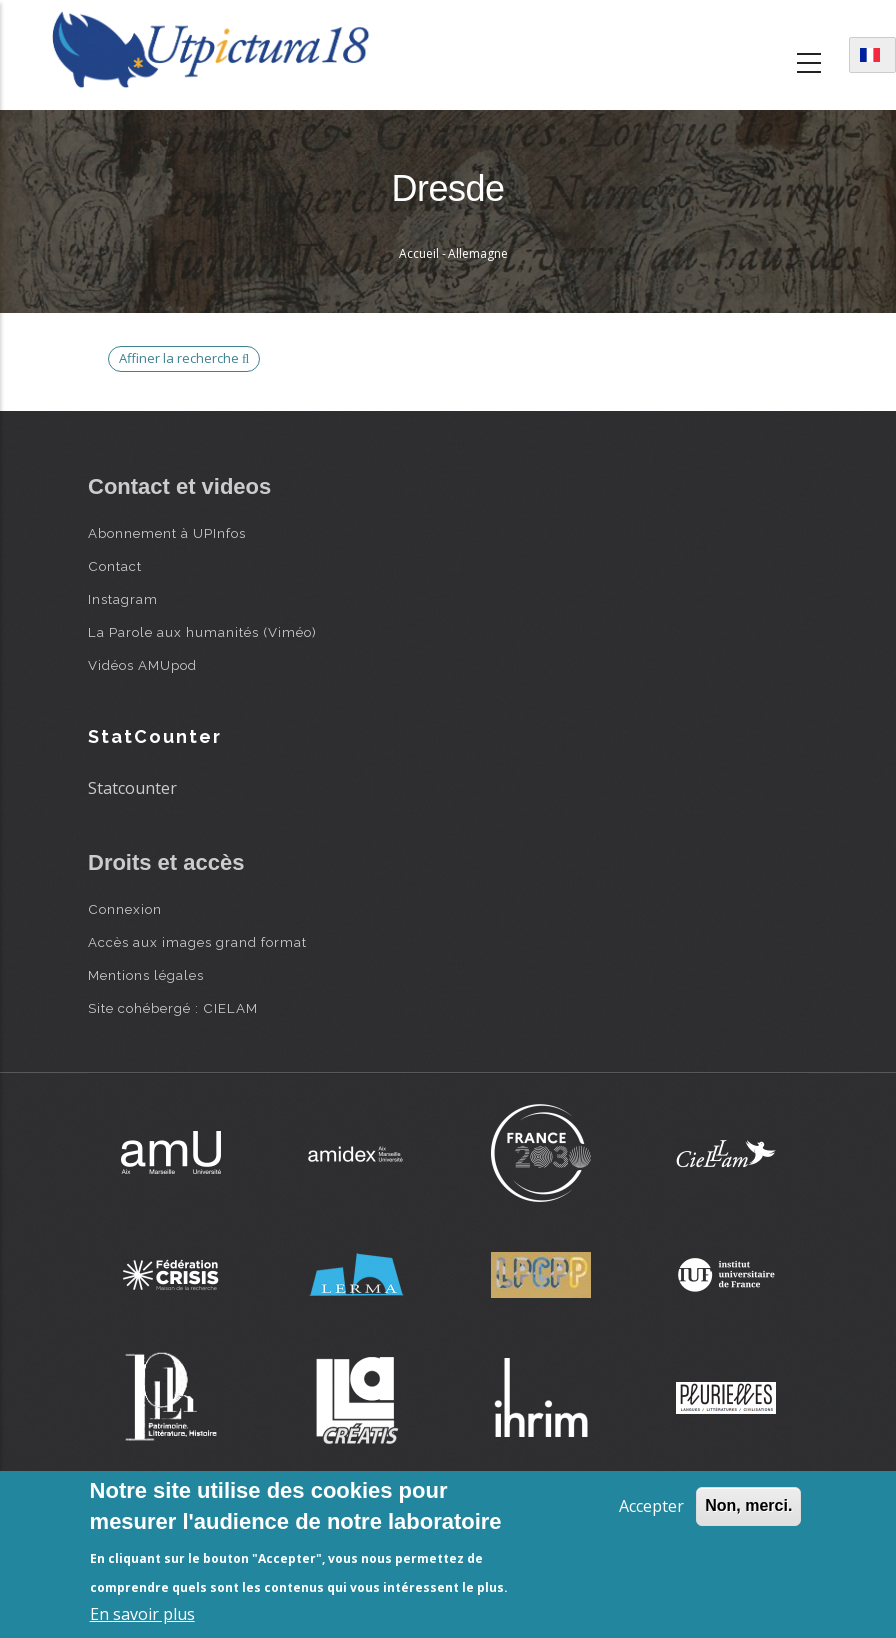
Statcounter (132, 788)
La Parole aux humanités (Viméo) (202, 632)
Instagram (123, 599)
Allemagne (478, 253)
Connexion (125, 909)
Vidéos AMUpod (142, 665)
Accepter (651, 1506)
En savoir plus (142, 1614)
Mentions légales (146, 975)
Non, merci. (748, 1505)
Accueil (419, 253)
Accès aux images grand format (197, 942)
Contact (115, 566)
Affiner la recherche (184, 358)
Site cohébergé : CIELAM (173, 1008)
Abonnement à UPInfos (167, 533)
